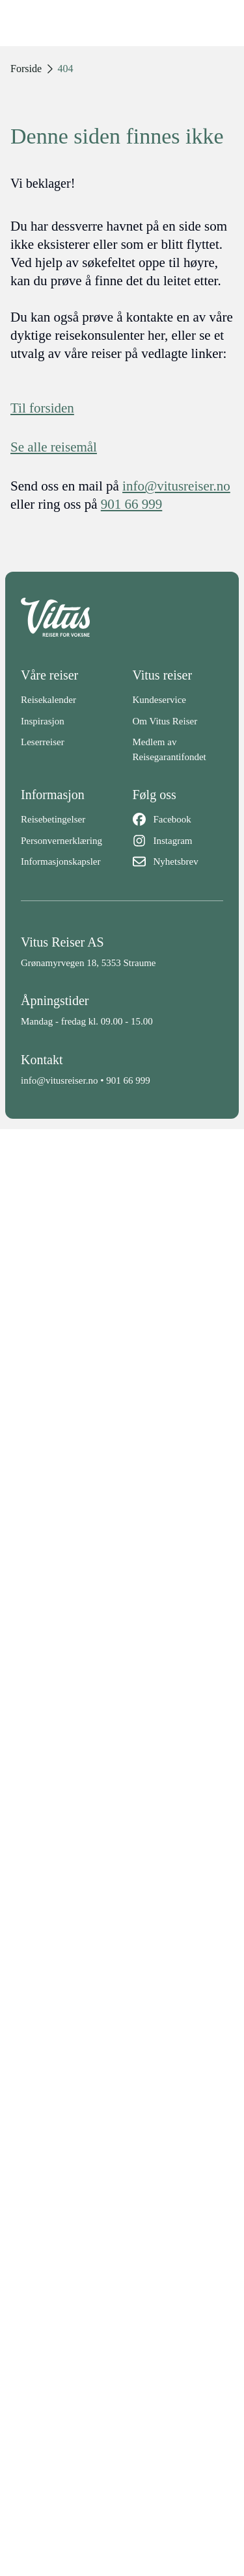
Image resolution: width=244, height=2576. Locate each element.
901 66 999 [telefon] (132, 504)
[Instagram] (178, 841)
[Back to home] (122, 617)
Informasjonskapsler (60, 861)
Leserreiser (42, 742)
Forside (26, 68)
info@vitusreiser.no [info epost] (176, 486)
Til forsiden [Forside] (42, 408)
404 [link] (66, 68)
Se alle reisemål (53, 447)
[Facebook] (178, 819)
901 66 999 (128, 1080)
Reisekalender (48, 700)
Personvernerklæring (61, 840)
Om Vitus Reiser (165, 721)
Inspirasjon (42, 721)
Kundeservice (159, 700)
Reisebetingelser (53, 819)
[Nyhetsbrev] (178, 861)
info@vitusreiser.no (59, 1080)
